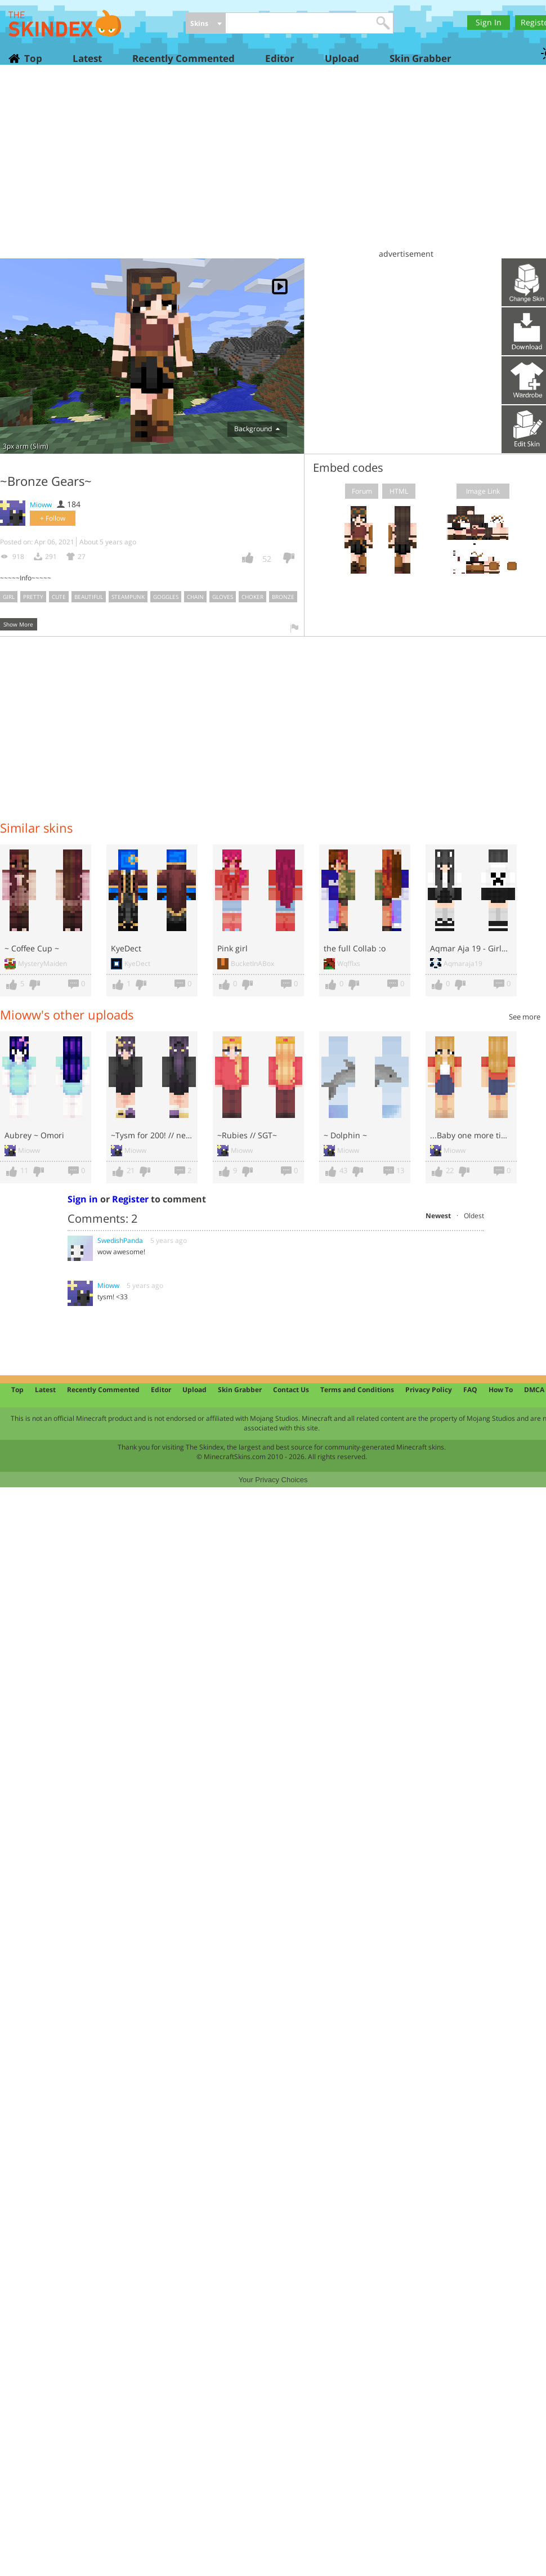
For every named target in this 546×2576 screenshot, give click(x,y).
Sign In (489, 22)
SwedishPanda (120, 1240)
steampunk (128, 597)
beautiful (88, 597)
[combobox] (206, 24)
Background (257, 428)
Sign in (83, 1199)
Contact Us (291, 1389)
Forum (362, 491)
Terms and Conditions (357, 1389)
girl (9, 597)
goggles (165, 597)
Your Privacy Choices (272, 1479)
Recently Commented (183, 58)
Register (130, 1199)
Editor (279, 58)
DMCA (534, 1389)
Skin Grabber (420, 58)
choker (252, 597)
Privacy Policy (428, 1389)
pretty (33, 597)
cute (59, 597)
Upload (342, 58)
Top (32, 58)
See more (524, 1017)
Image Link (483, 491)
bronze (283, 597)
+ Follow (52, 518)
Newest (438, 1215)
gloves (222, 597)
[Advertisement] (276, 166)
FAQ (470, 1389)
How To (501, 1389)
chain (195, 597)
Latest (87, 58)
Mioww (41, 504)
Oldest (474, 1215)
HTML (399, 491)
